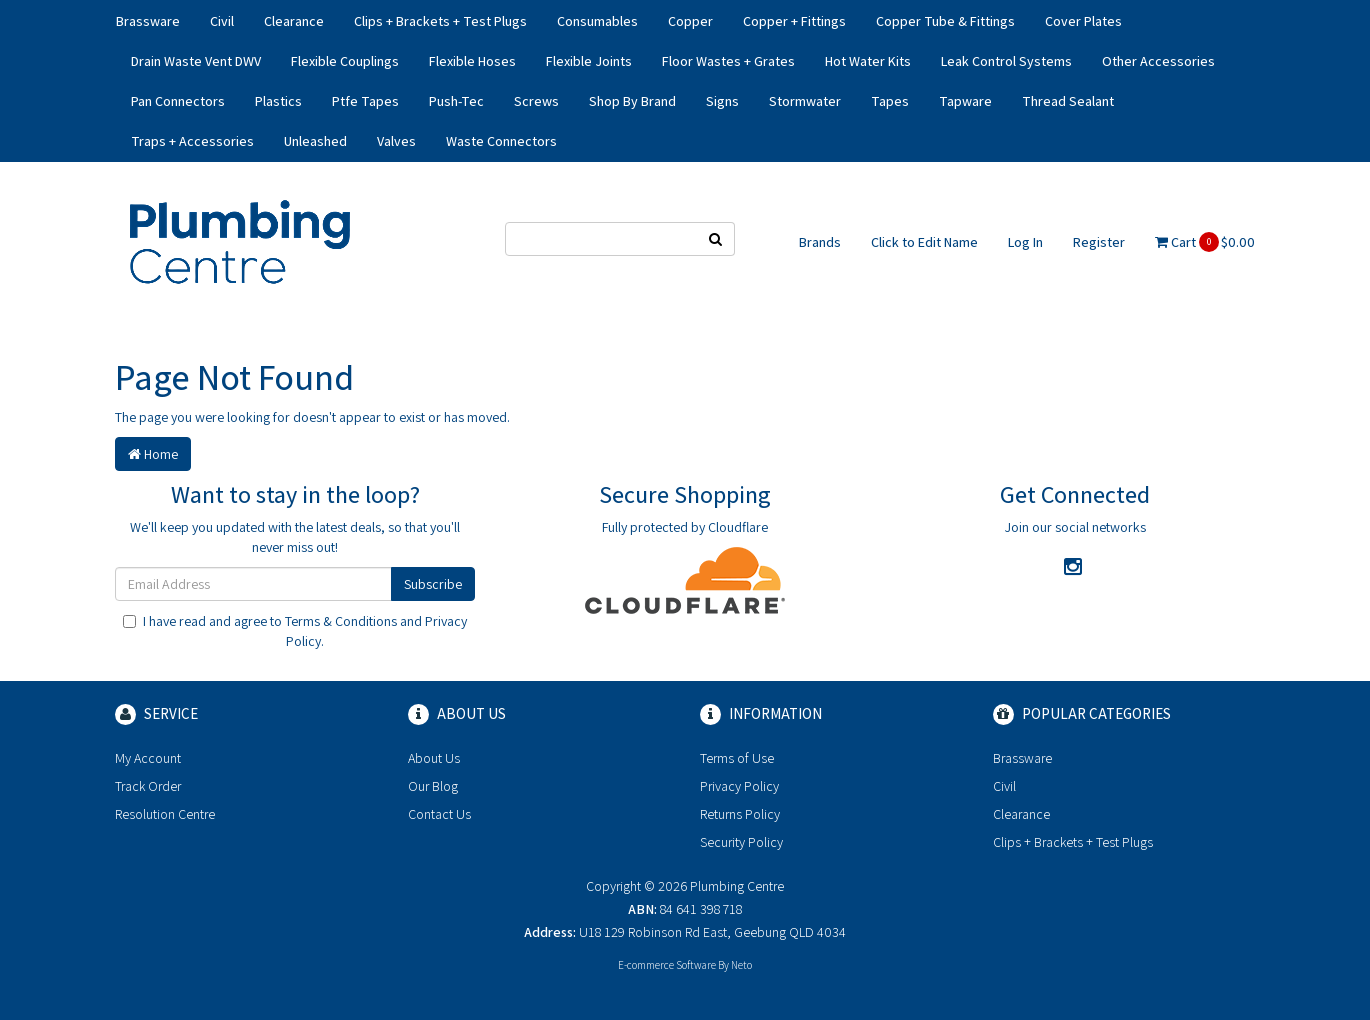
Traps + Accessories (192, 141)
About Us (434, 758)
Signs (722, 101)
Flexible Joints (589, 61)
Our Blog (433, 786)
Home (153, 454)
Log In (1025, 242)
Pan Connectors (178, 101)
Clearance (294, 21)
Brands (820, 242)
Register (1099, 242)
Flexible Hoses (472, 61)
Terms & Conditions (341, 621)
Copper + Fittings (794, 21)
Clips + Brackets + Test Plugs (440, 21)
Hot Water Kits (868, 61)
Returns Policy (740, 814)
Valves (396, 141)
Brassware (148, 21)
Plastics (278, 101)
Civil (222, 21)
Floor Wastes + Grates (728, 61)
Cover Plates (1083, 21)
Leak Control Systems (1006, 61)
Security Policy (741, 842)
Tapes (890, 101)
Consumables (597, 21)
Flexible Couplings (345, 61)
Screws (536, 101)
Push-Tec (456, 101)
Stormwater (805, 101)
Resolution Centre (165, 814)
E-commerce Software (667, 965)
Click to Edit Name (924, 242)
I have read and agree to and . (295, 631)
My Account (148, 758)
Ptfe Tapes (365, 101)
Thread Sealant (1068, 101)
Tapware (965, 101)
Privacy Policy (739, 786)
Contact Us (439, 814)
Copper (690, 21)
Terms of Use (737, 758)
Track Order (148, 786)
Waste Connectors (501, 141)
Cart (1205, 242)
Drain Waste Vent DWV (196, 61)
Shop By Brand (632, 101)
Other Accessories (1158, 61)
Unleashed (315, 141)
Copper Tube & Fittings (945, 21)
